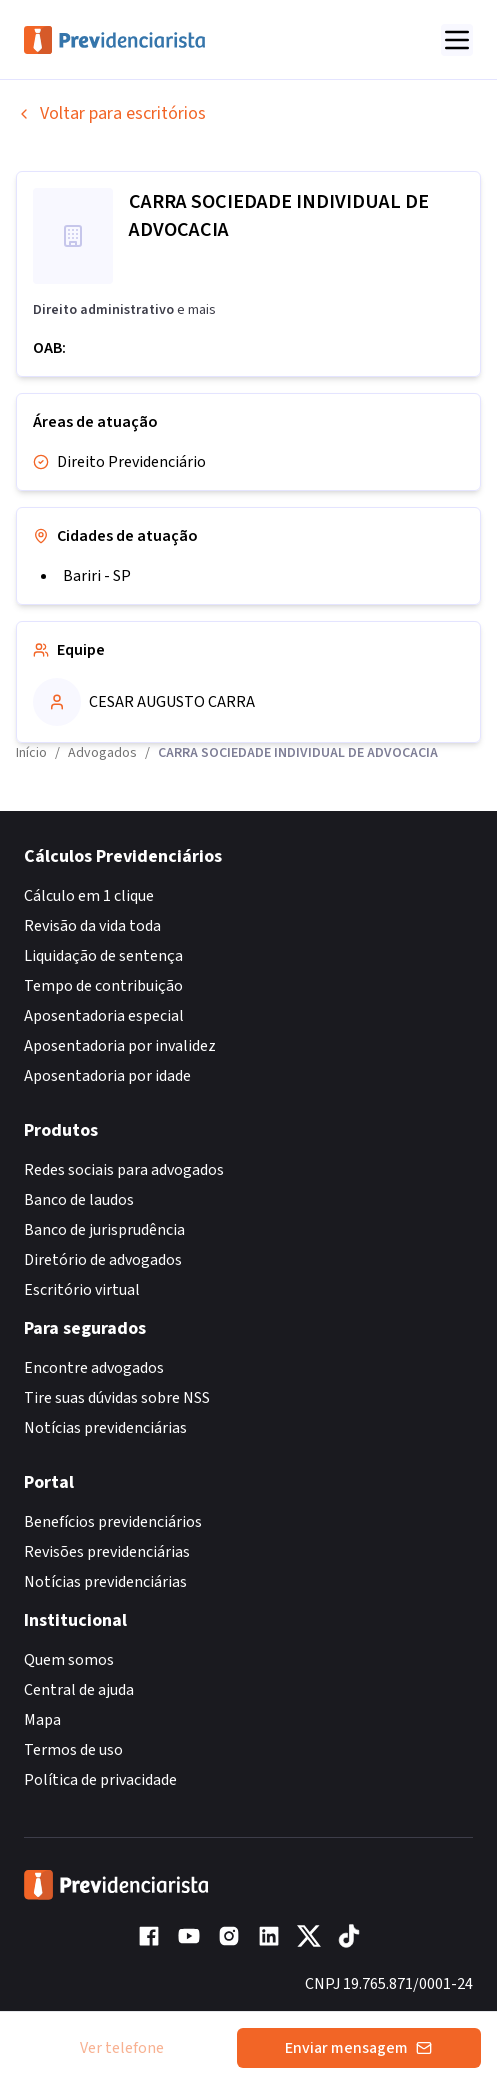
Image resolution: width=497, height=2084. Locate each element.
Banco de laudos (79, 1200)
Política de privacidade (100, 1780)
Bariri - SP (97, 576)
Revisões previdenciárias (107, 1552)
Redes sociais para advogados (124, 1170)
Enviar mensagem (358, 2048)
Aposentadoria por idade (107, 1076)
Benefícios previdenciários (113, 1522)
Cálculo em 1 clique (89, 896)
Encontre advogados (94, 1368)
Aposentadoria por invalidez (120, 1046)
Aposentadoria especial (104, 1016)
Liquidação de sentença (103, 956)
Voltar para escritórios (111, 113)
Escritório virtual (82, 1290)
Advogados (102, 753)
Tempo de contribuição (103, 986)
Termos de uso (73, 1750)
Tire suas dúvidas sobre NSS (117, 1398)
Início (31, 753)
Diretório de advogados (103, 1260)
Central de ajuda (79, 1690)
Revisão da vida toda (92, 926)
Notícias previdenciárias (105, 1428)
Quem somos (69, 1660)
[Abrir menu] (457, 40)
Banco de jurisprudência (104, 1230)
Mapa (42, 1720)
